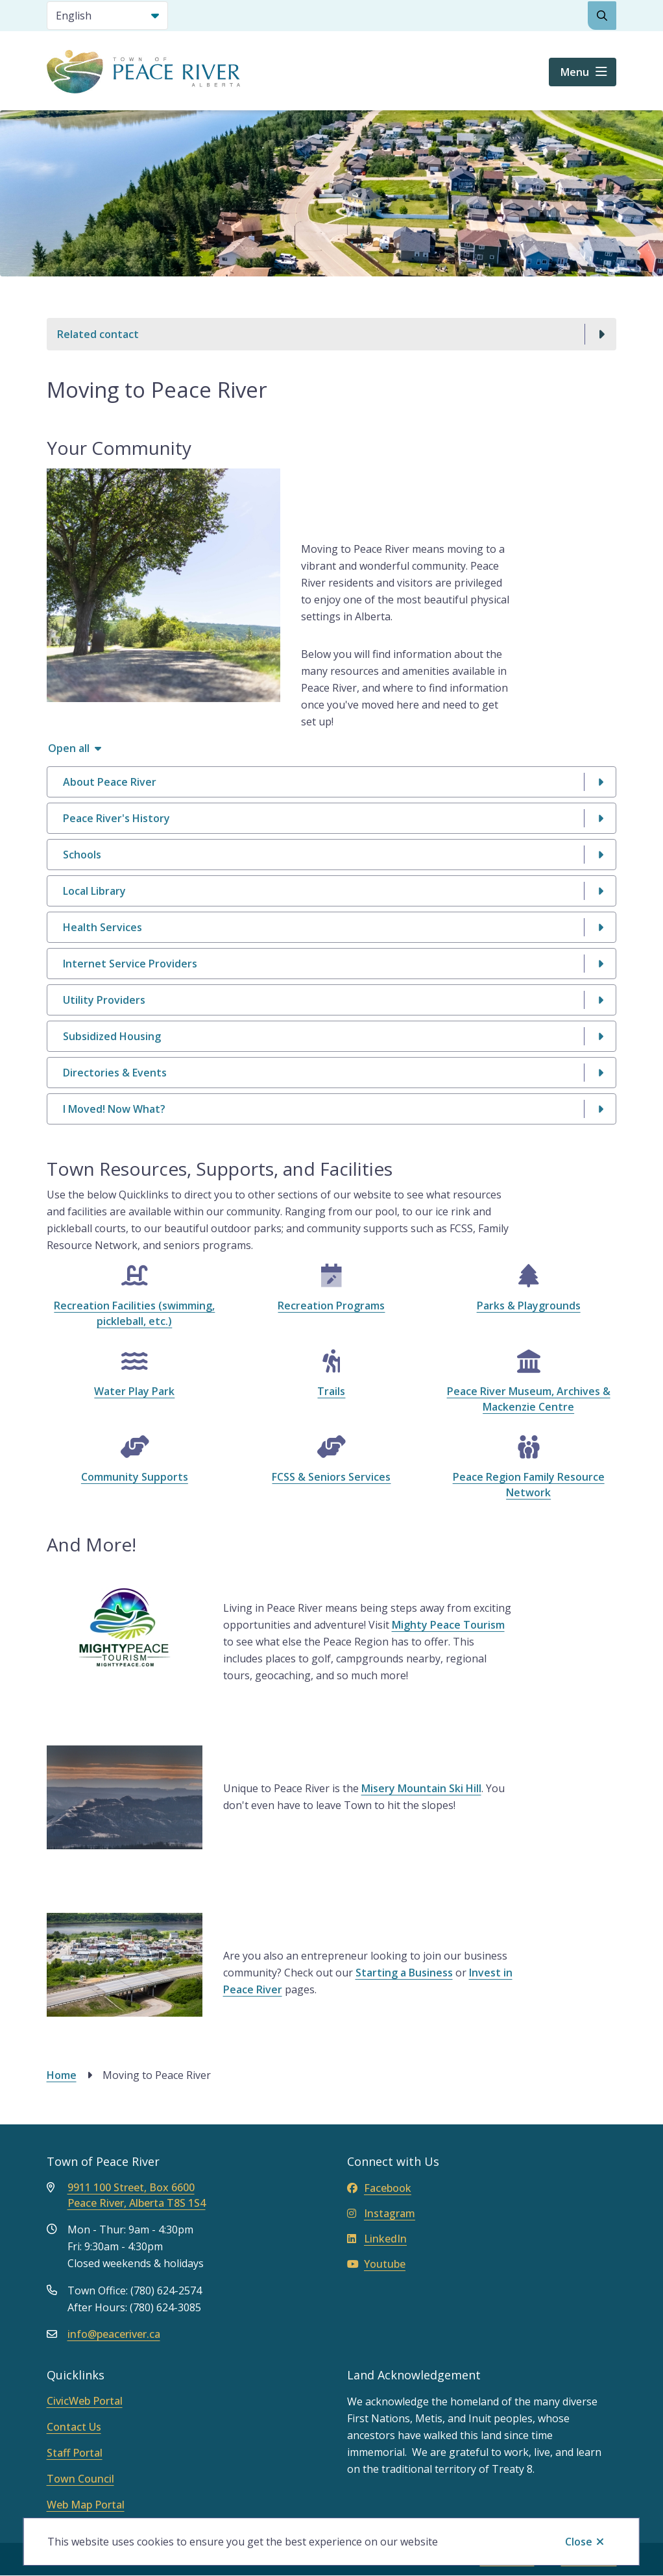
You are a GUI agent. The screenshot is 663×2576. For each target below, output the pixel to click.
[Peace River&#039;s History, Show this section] (331, 818)
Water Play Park (134, 1391)
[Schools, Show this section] (331, 854)
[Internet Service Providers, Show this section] (331, 963)
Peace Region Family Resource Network (529, 1485)
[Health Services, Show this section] (331, 927)
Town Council (80, 2479)
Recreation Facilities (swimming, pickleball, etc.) (134, 1313)
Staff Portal (74, 2453)
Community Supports (134, 1477)
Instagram (381, 2213)
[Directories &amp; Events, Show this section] (331, 1073)
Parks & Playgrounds (529, 1305)
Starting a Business (404, 1972)
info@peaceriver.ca (113, 2334)
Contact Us (74, 2427)
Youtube (376, 2264)
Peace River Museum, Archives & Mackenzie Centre (528, 1399)
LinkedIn (377, 2238)
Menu (575, 72)
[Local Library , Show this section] (331, 891)
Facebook (379, 2188)
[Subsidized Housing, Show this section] (331, 1036)
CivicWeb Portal (85, 2401)
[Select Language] (107, 15)
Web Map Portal (86, 2504)
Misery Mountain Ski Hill (421, 1788)
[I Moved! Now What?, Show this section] (331, 1109)
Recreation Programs (331, 1305)
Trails (331, 1391)
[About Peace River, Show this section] (331, 782)
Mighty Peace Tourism (448, 1625)
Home (62, 2075)
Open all (69, 748)
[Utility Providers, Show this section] (331, 1000)
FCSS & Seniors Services (331, 1477)
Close (578, 2541)
